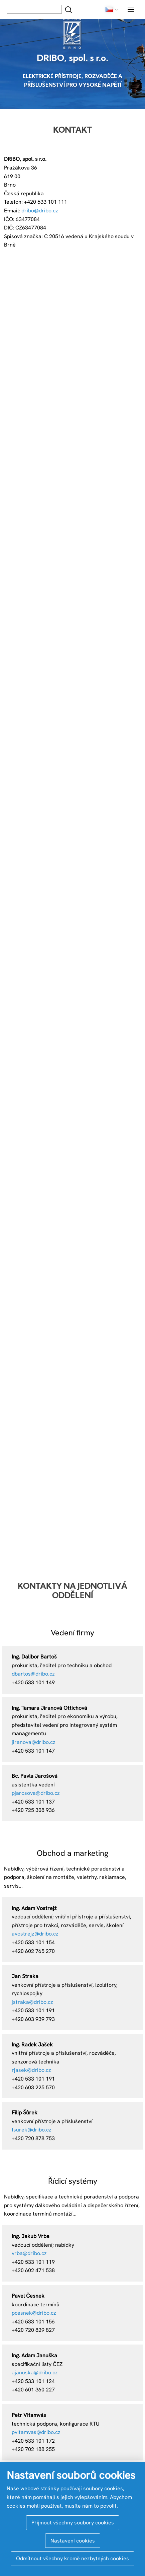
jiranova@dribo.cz (33, 1742)
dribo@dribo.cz (39, 210)
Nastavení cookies (72, 2540)
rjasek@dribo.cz (31, 2070)
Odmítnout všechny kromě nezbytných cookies (72, 2558)
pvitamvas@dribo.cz (36, 2432)
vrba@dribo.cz (29, 2253)
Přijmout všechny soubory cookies (72, 2522)
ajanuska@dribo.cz (35, 2372)
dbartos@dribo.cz (33, 1673)
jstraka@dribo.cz (32, 2002)
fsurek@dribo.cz (31, 2129)
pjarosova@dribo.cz (36, 1793)
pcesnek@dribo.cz (34, 2312)
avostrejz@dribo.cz (35, 1933)
